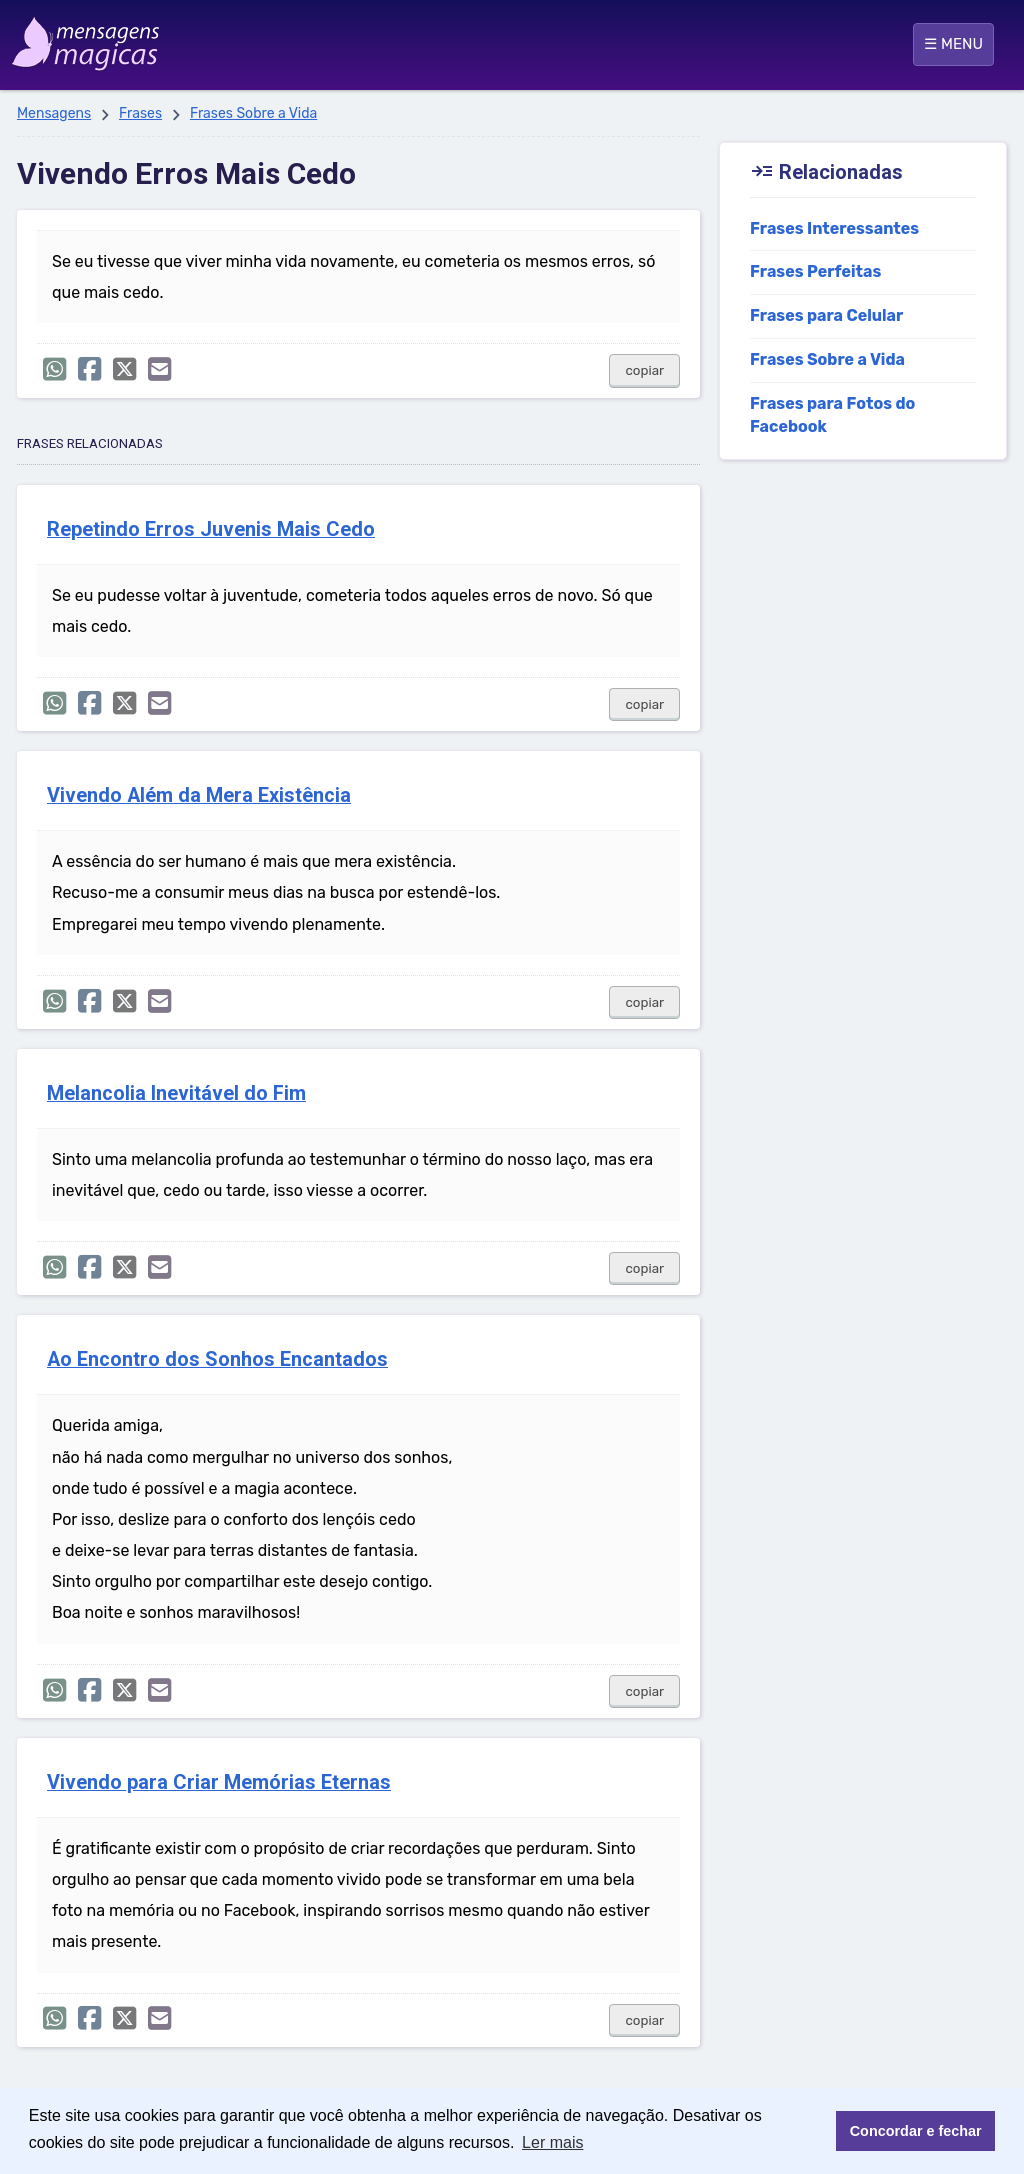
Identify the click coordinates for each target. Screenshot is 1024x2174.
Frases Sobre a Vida (253, 113)
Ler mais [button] (552, 2142)
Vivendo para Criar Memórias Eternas (219, 1782)
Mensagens (54, 113)
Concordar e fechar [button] (916, 2131)
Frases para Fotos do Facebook (832, 415)
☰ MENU (953, 44)
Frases (140, 113)
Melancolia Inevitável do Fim (176, 1093)
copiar (644, 370)
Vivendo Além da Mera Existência (199, 795)
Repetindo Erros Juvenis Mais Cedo (211, 529)
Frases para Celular (826, 315)
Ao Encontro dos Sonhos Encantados (217, 1359)
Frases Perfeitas (815, 271)
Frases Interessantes (834, 228)
